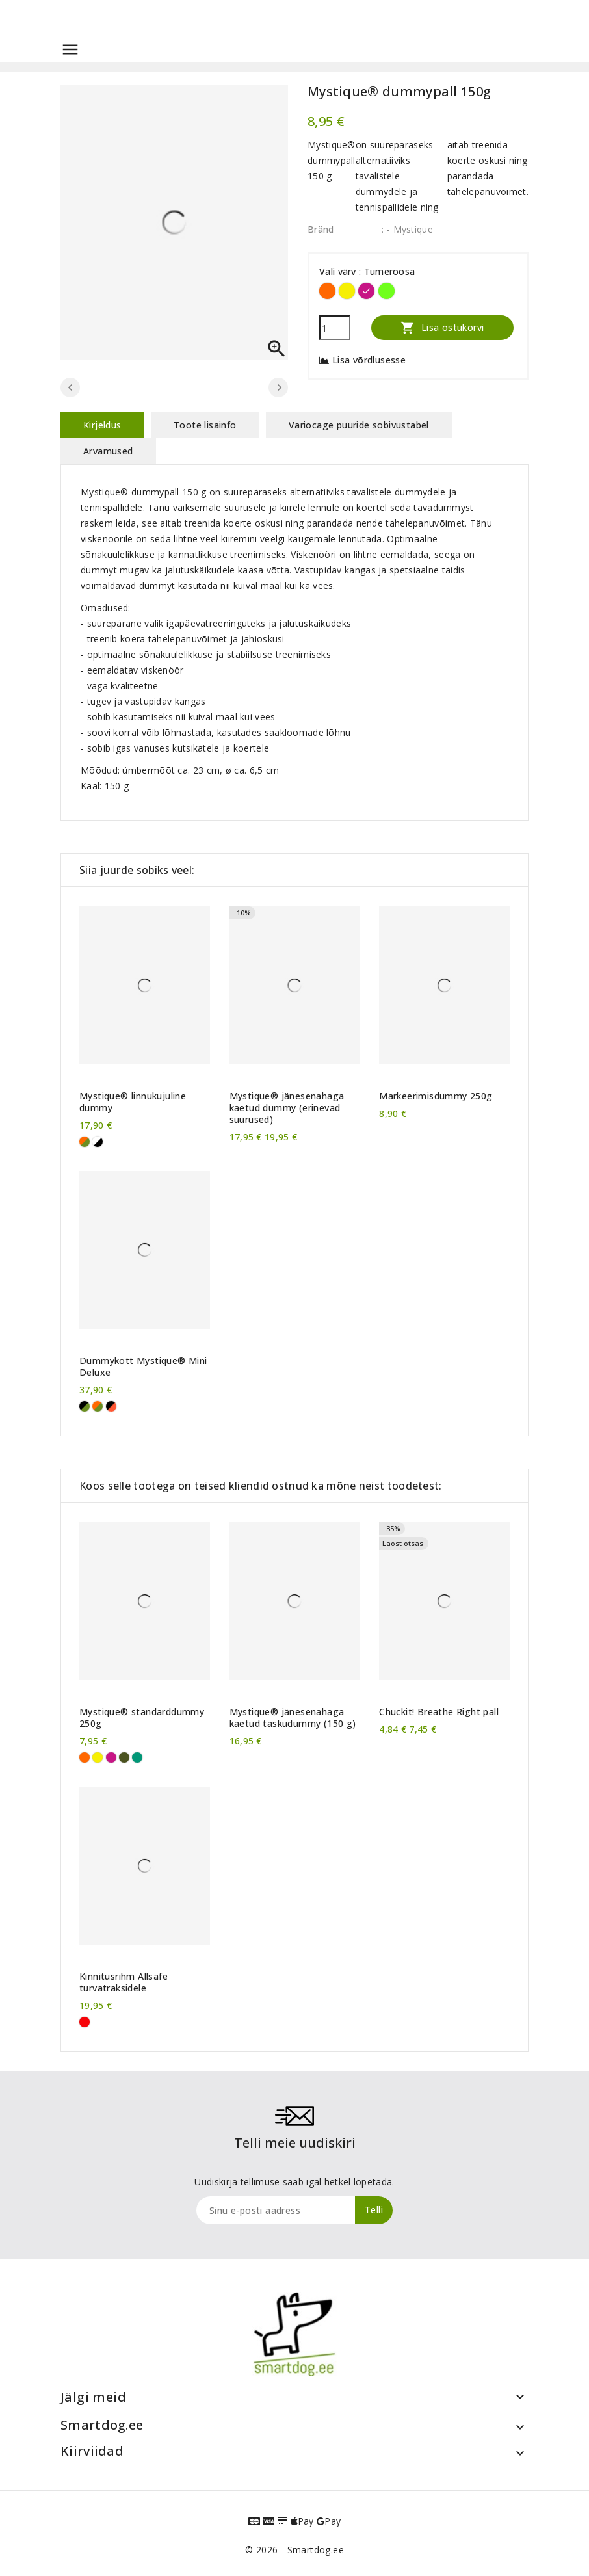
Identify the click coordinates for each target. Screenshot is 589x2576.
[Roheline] (137, 1757)
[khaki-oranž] (84, 1142)
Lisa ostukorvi (442, 327)
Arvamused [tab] (108, 451)
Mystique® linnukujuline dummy (132, 1102)
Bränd (321, 229)
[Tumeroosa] (366, 291)
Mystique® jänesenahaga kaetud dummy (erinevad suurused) (287, 1107)
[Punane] (84, 2022)
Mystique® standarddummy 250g (141, 1717)
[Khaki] (124, 1757)
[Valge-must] (97, 1142)
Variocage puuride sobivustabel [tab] (359, 425)
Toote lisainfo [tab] (205, 425)
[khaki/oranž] (97, 1406)
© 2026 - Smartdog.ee (294, 2549)
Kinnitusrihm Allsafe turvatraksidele (123, 1982)
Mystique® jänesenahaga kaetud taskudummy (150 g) (292, 1717)
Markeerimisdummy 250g (435, 1096)
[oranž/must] (111, 1406)
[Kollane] (347, 291)
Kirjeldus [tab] (102, 425)
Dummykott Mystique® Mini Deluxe (143, 1366)
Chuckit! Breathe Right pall (439, 1712)
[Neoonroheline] (386, 291)
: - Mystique (407, 229)
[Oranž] (327, 291)
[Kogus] (334, 327)
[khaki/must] (84, 1406)
